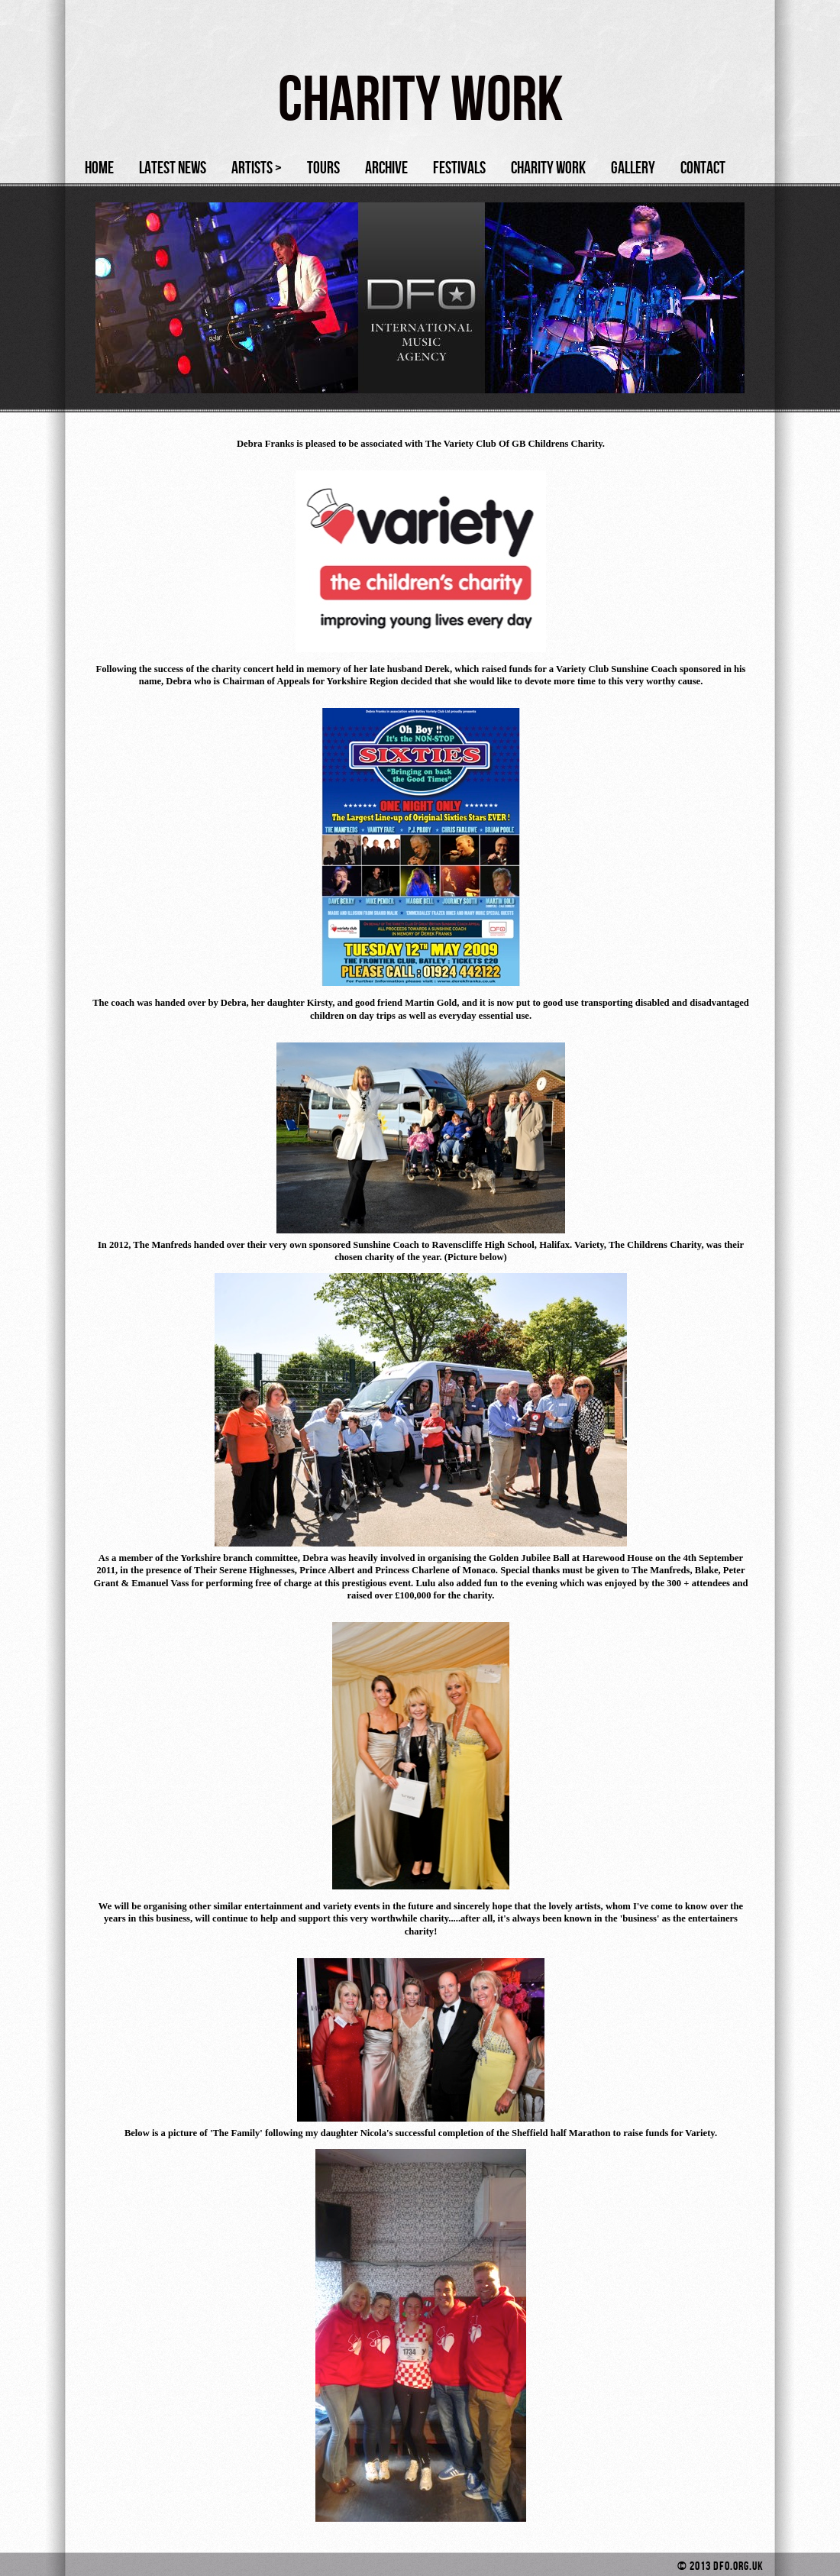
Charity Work (548, 168)
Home (99, 168)
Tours (323, 168)
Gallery (633, 168)
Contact (702, 168)
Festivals (459, 168)
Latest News (172, 168)
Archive (386, 168)
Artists (256, 168)
